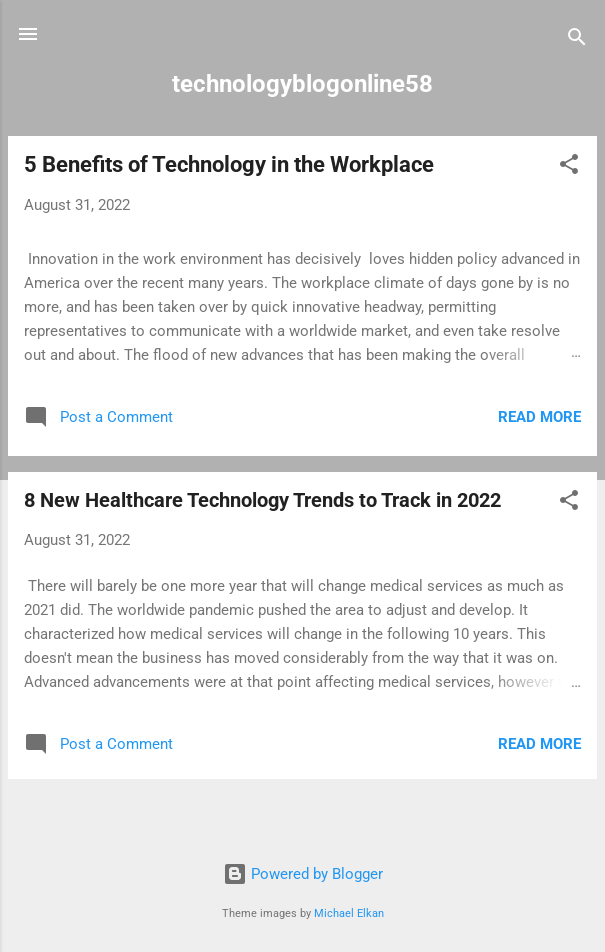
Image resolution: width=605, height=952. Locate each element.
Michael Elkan (349, 913)
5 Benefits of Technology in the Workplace (229, 164)
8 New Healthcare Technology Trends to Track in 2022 (262, 500)
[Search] (577, 40)
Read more (539, 417)
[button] (569, 167)
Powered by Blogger (303, 874)
